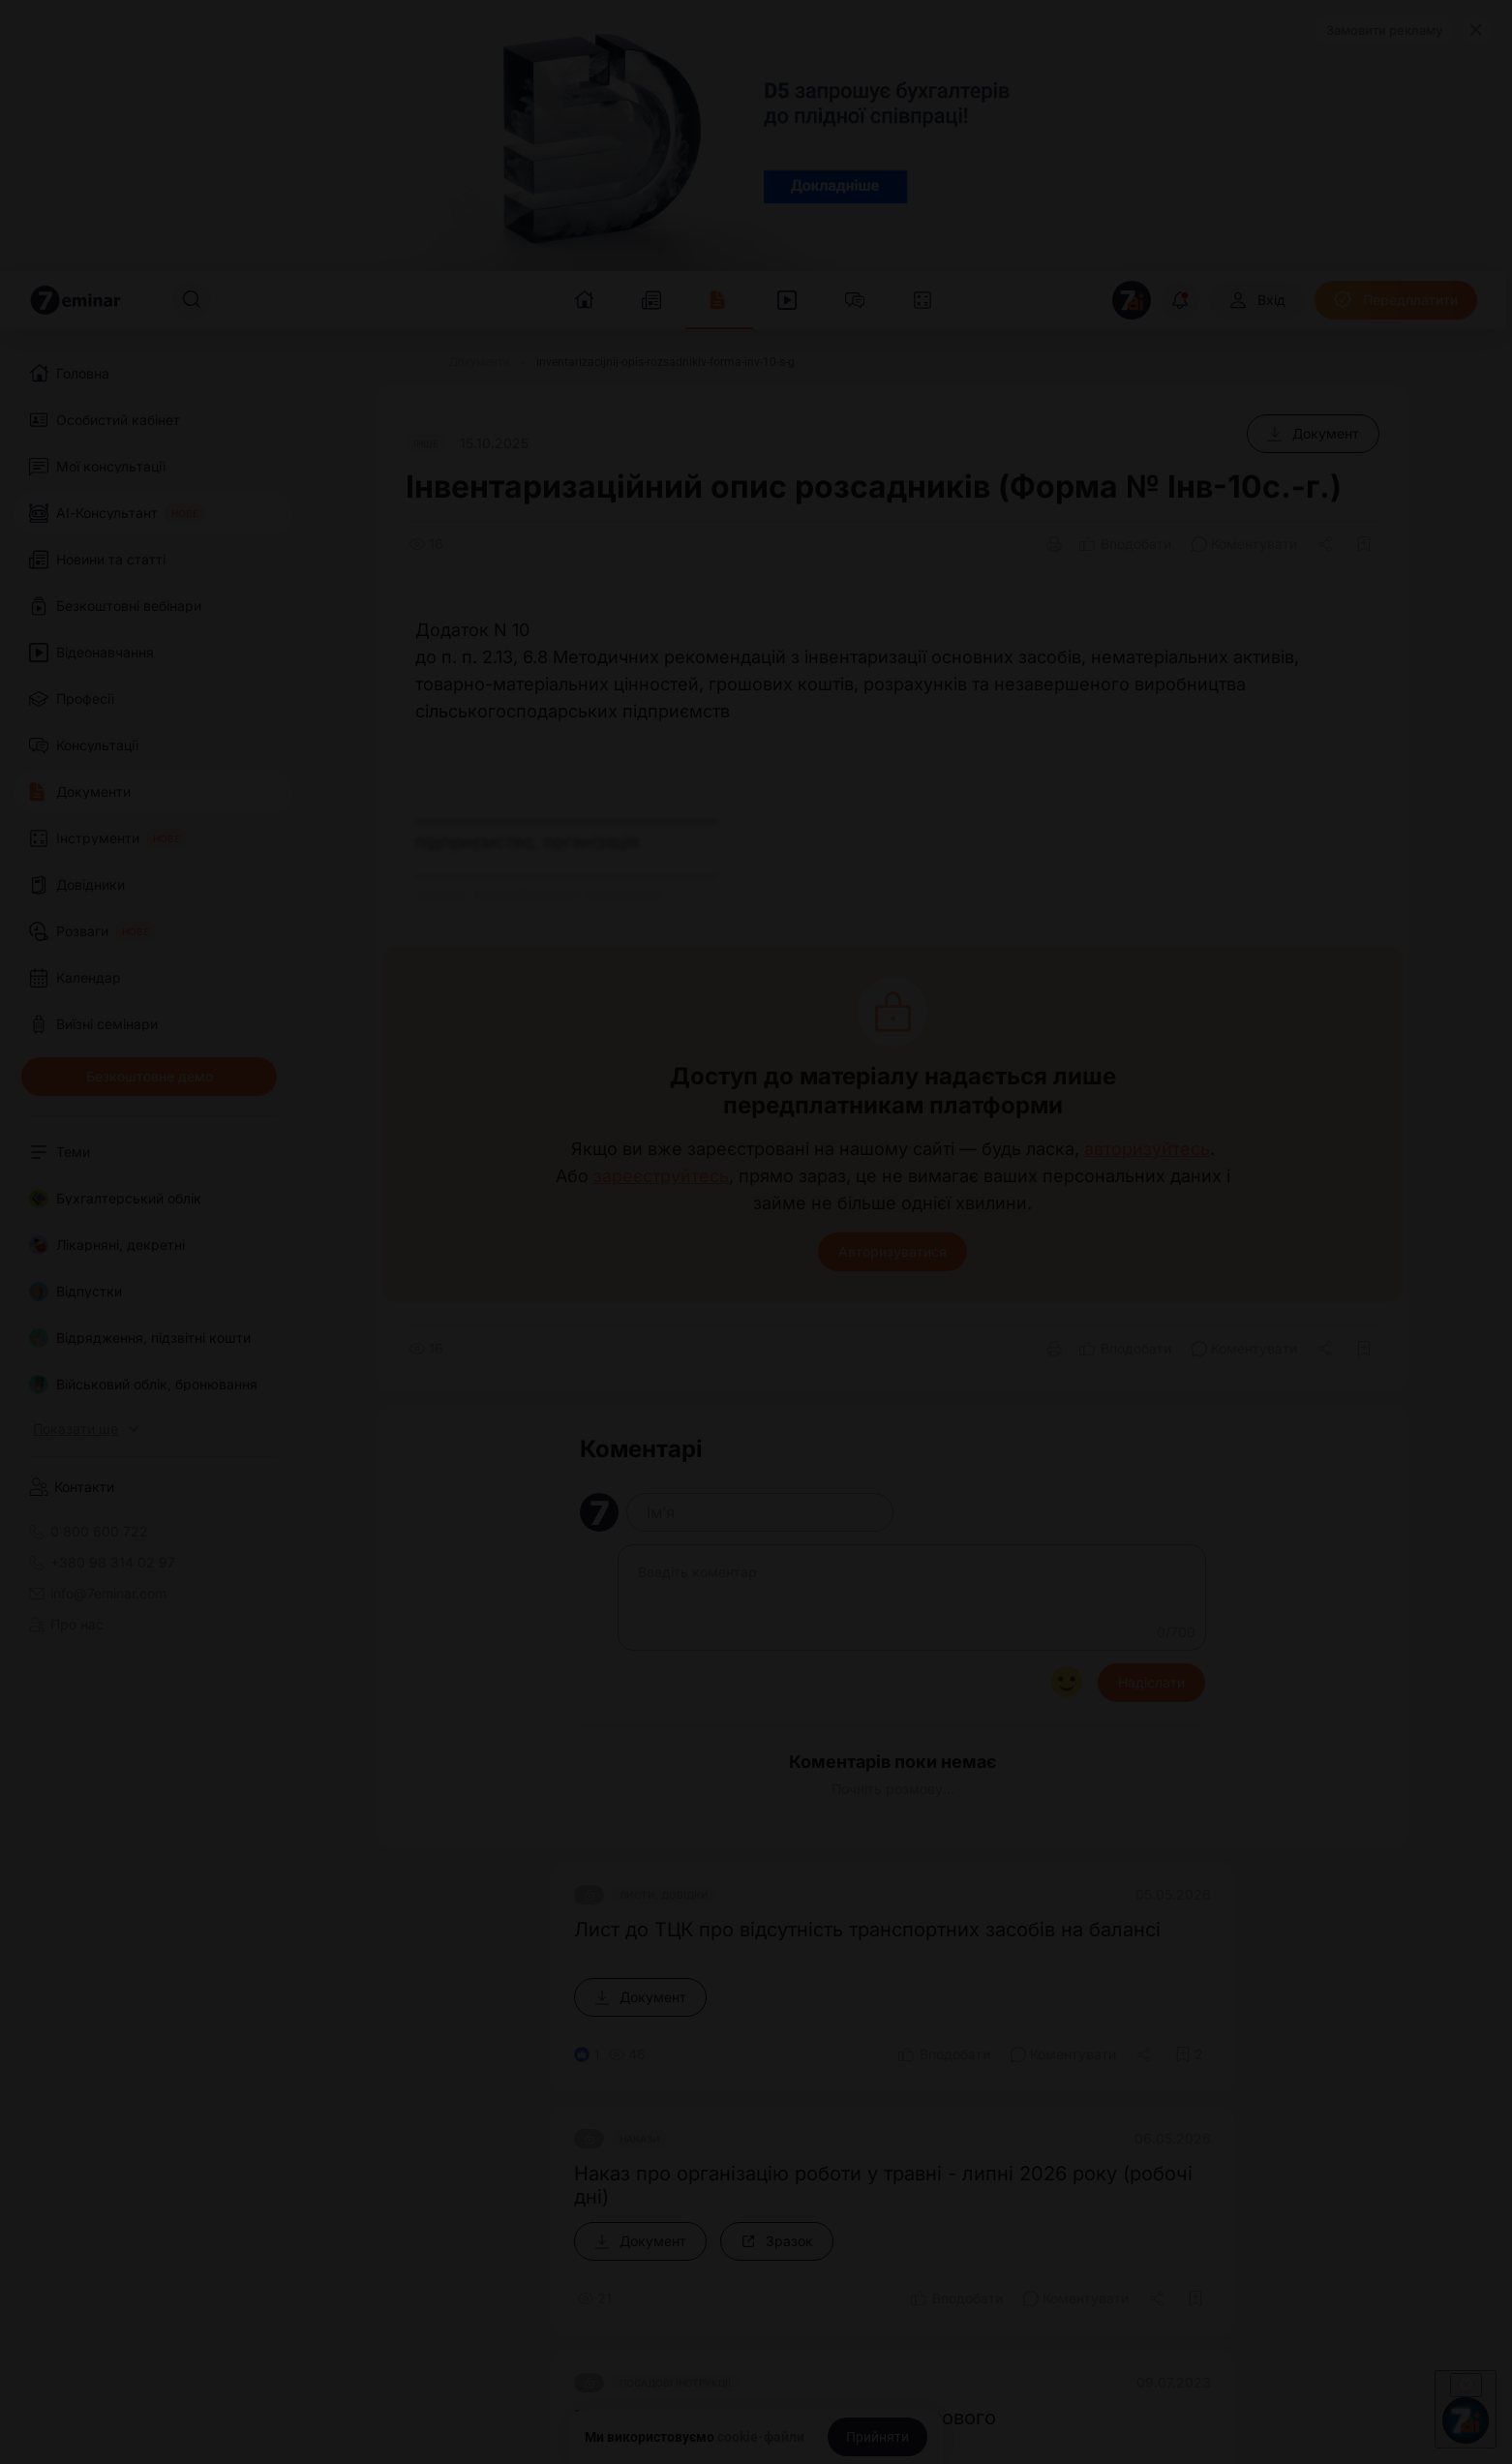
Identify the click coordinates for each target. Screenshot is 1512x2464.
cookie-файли (760, 2437)
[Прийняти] (877, 2437)
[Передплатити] (1396, 300)
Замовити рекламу (1384, 30)
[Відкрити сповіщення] (1180, 300)
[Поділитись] (1327, 544)
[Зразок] (776, 2241)
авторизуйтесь (1147, 1149)
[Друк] (1054, 544)
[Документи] (479, 362)
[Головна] (400, 362)
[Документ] (1313, 433)
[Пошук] (191, 300)
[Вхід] (1257, 300)
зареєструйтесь (661, 1176)
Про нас (66, 1624)
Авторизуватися (892, 1251)
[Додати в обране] (1363, 544)
